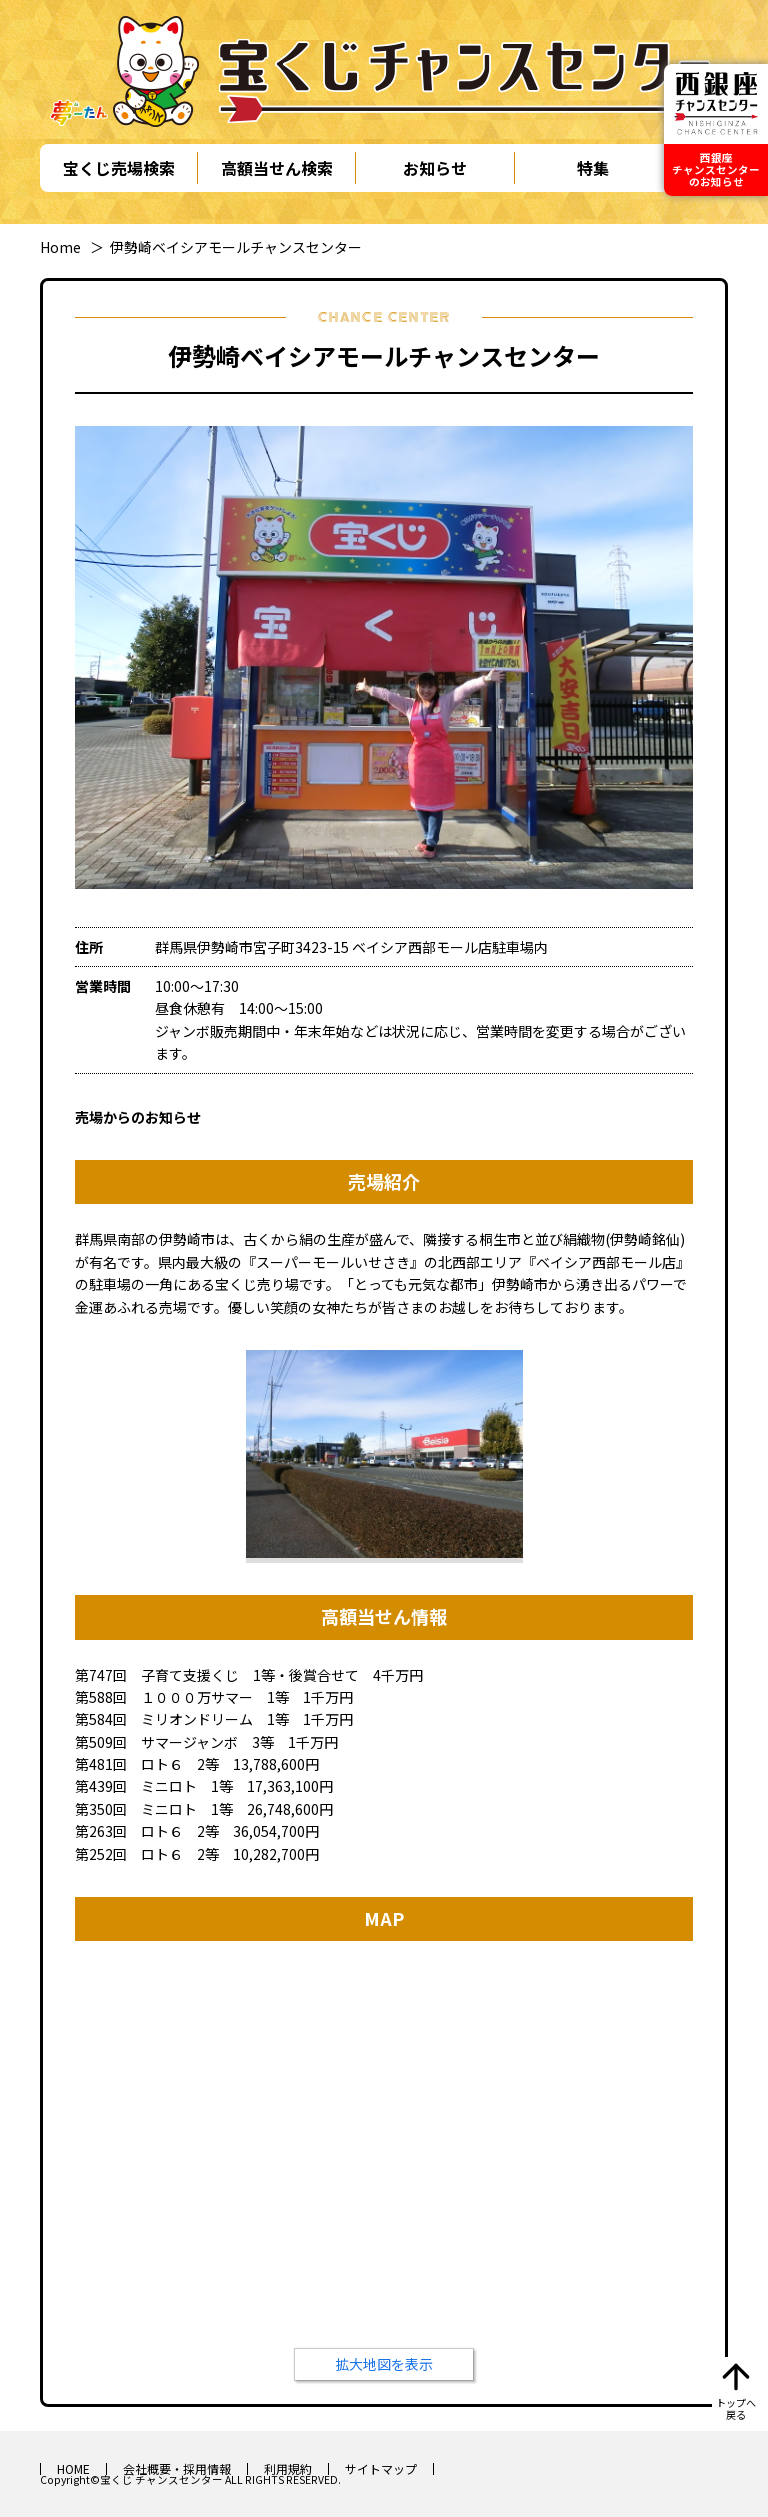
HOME (73, 2468)
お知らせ (435, 168)
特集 (593, 168)
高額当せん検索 (277, 168)
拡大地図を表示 (384, 2364)
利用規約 (288, 2468)
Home (60, 247)
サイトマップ (381, 2468)
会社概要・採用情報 (177, 2468)
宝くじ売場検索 (119, 168)
